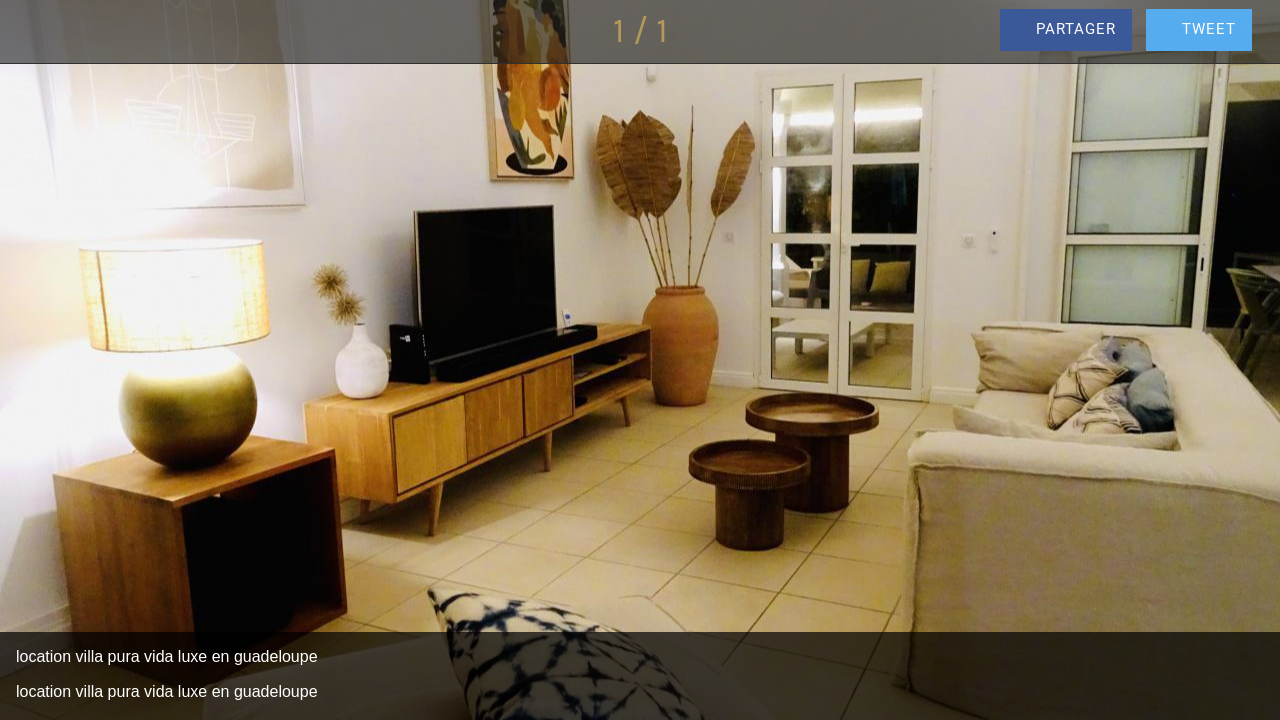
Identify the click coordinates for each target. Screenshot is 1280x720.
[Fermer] (32, 32)
